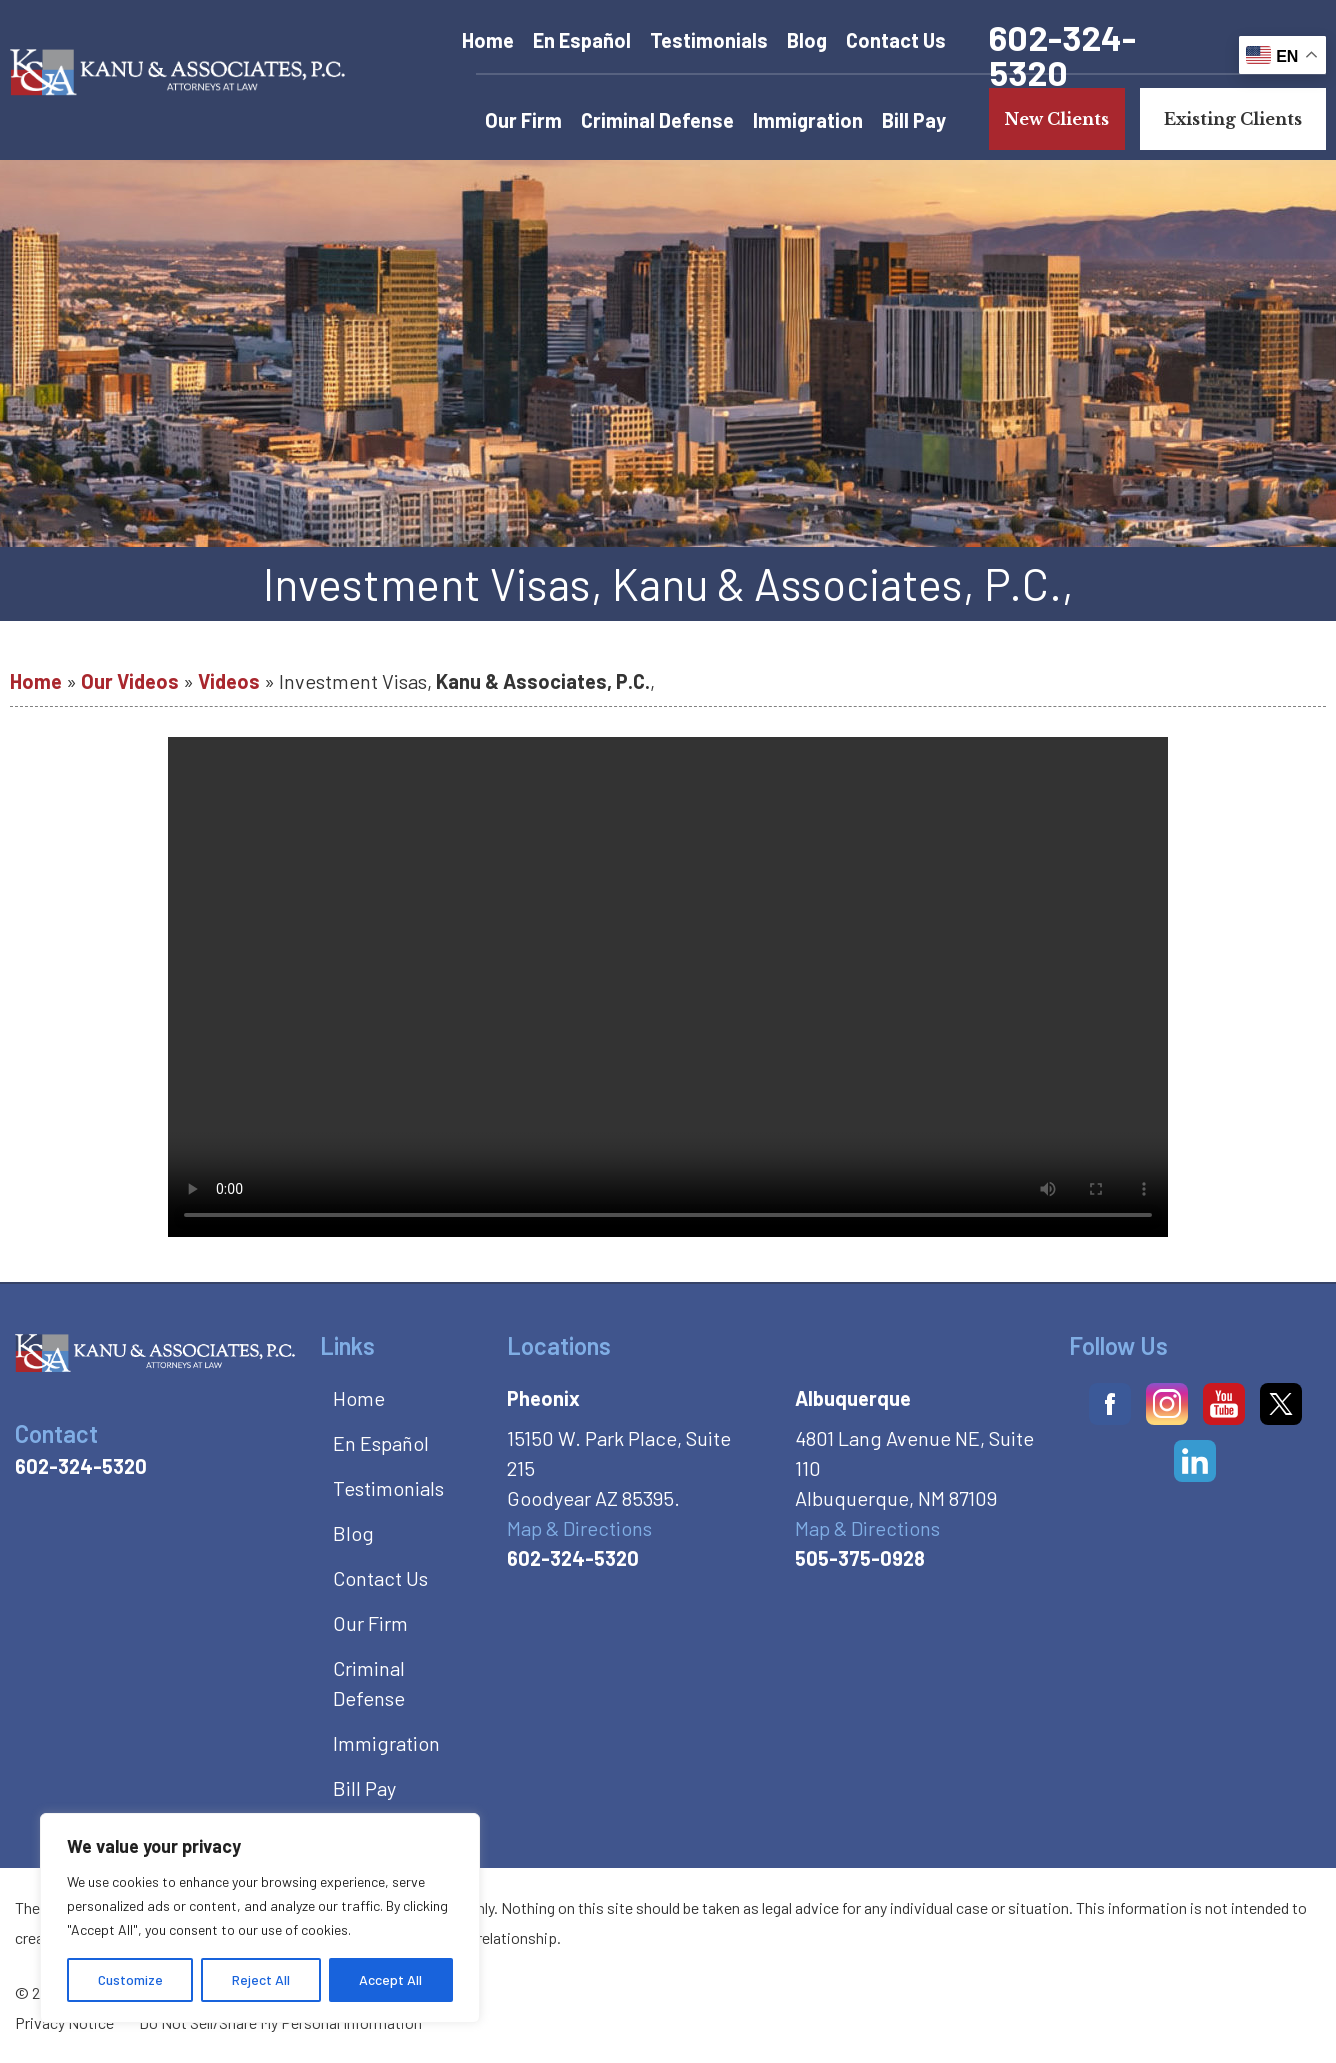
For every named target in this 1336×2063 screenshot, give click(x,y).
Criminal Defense (657, 120)
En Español (582, 40)
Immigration (808, 120)
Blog (807, 40)
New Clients (1057, 119)
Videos (229, 681)
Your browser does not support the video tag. (668, 987)
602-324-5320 (1062, 55)
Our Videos (130, 681)
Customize (130, 1979)
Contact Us (896, 40)
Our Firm (523, 120)
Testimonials (709, 40)
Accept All (390, 1979)
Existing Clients (1233, 119)
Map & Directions (579, 1528)
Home (488, 40)
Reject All (261, 1979)
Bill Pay (914, 120)
